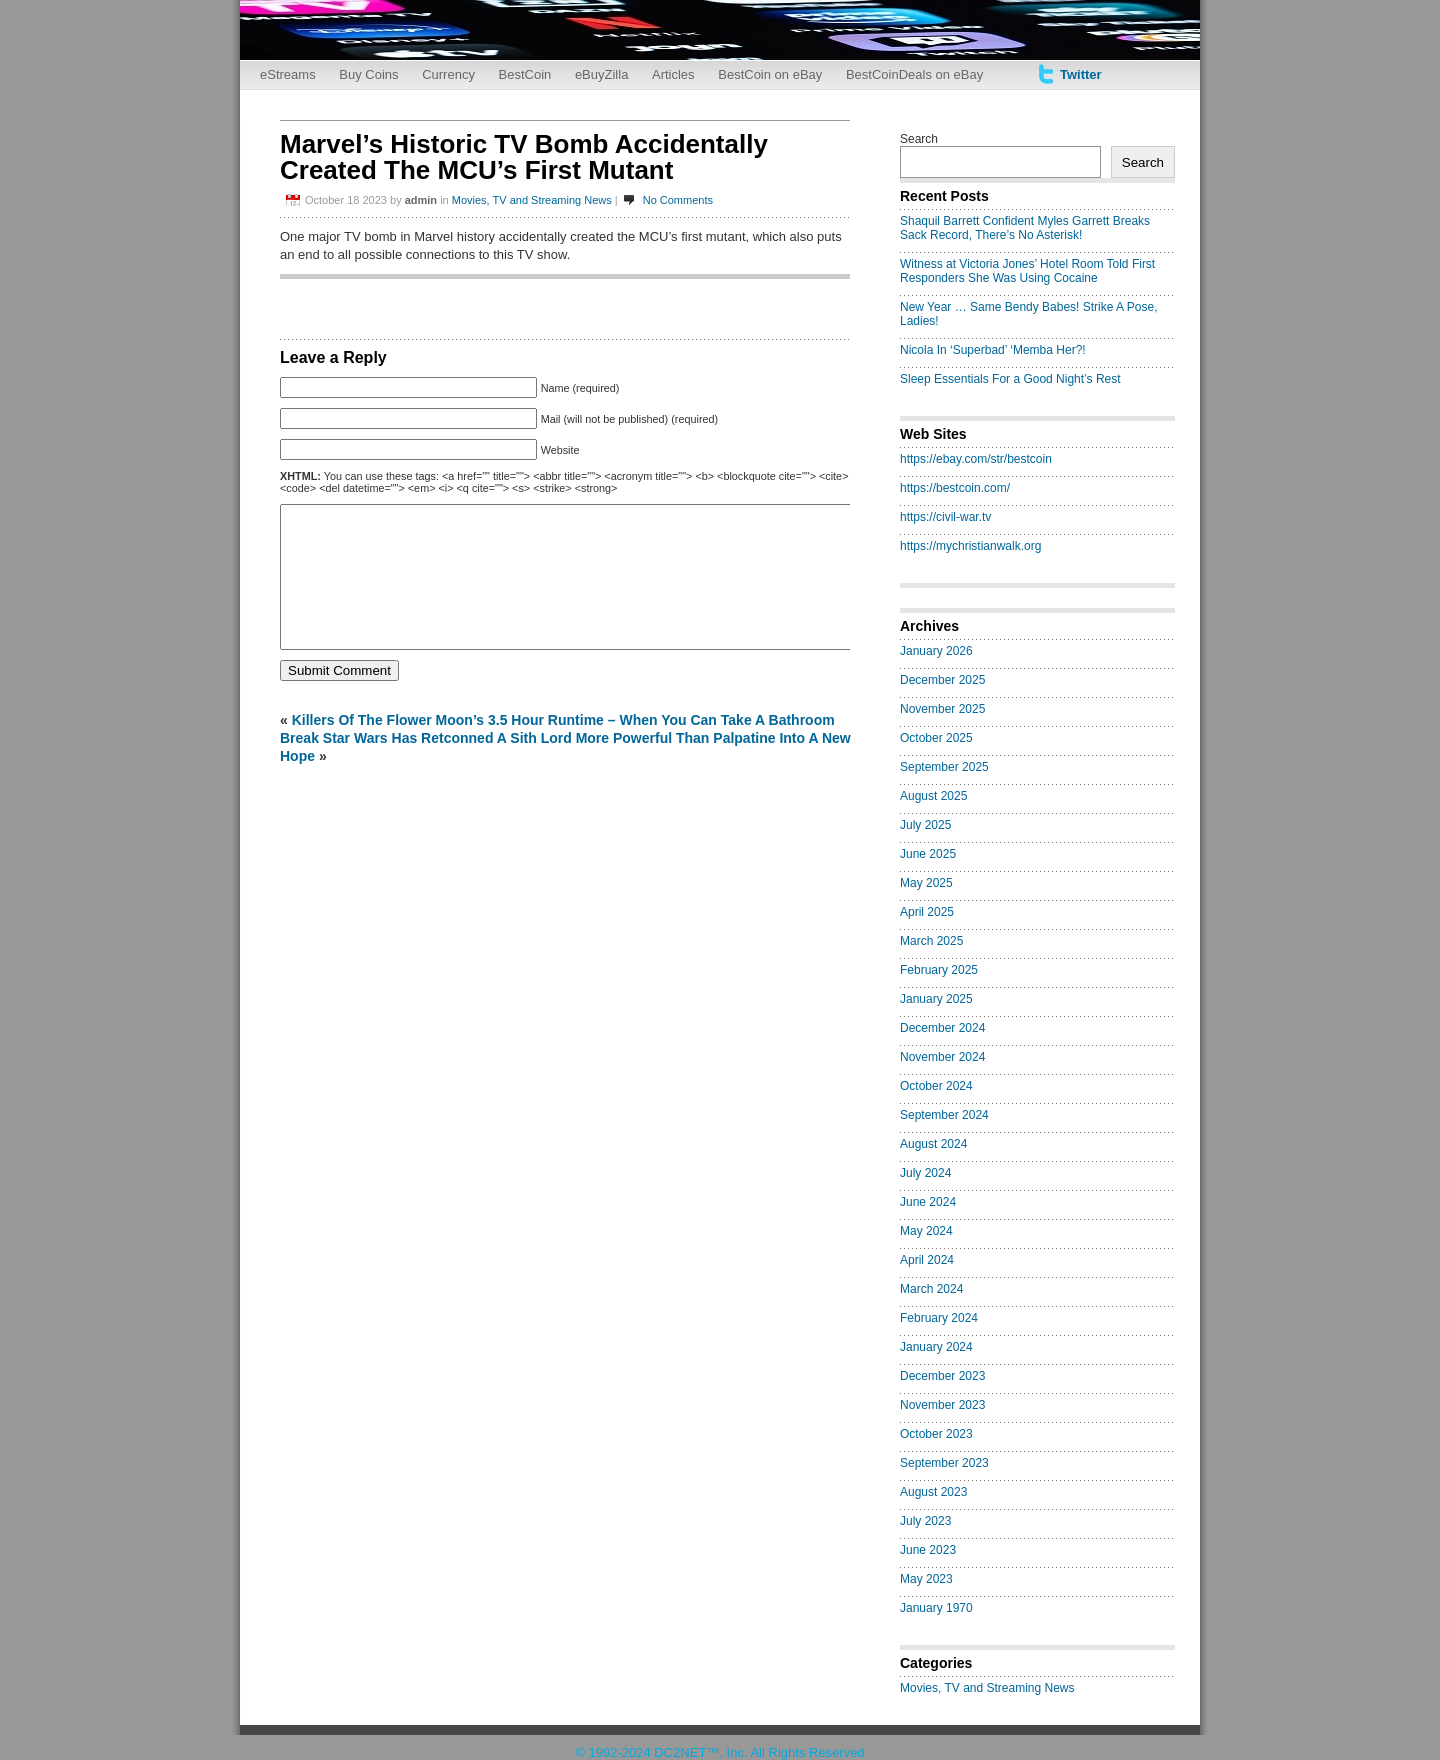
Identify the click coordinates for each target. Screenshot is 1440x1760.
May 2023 (926, 1579)
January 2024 (936, 1347)
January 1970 (936, 1608)
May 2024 (926, 1231)
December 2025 (942, 680)
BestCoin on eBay (770, 74)
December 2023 (942, 1376)
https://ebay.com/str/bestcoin (976, 459)
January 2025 (936, 999)
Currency (448, 74)
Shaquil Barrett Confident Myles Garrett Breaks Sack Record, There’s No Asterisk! (1025, 228)
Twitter (1081, 74)
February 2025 (939, 970)
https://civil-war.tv (945, 517)
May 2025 (926, 883)
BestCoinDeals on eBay (914, 74)
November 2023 (942, 1405)
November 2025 (942, 709)
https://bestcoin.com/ (955, 488)
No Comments (678, 200)
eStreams (288, 74)
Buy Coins (368, 74)
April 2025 (927, 912)
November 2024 (942, 1057)
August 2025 (933, 796)
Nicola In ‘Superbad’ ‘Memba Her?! (993, 350)
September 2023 (944, 1463)
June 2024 (928, 1202)
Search (919, 139)
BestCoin (525, 74)
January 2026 (936, 651)
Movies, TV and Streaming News (532, 200)
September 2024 (944, 1115)
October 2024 (936, 1086)
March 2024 (931, 1289)
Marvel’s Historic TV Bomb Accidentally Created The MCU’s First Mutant (524, 157)
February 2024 (939, 1318)
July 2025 (925, 825)
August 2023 (933, 1492)
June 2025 (928, 854)
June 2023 (928, 1550)
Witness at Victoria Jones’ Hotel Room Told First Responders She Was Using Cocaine (1027, 271)
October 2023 (936, 1434)
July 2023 (925, 1521)
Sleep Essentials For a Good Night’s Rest (1010, 379)
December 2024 (942, 1028)
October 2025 (936, 738)
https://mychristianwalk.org (970, 546)
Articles (673, 74)
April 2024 (927, 1260)
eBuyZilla (601, 74)
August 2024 (933, 1144)
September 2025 (944, 767)
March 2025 (931, 941)
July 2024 (925, 1173)
